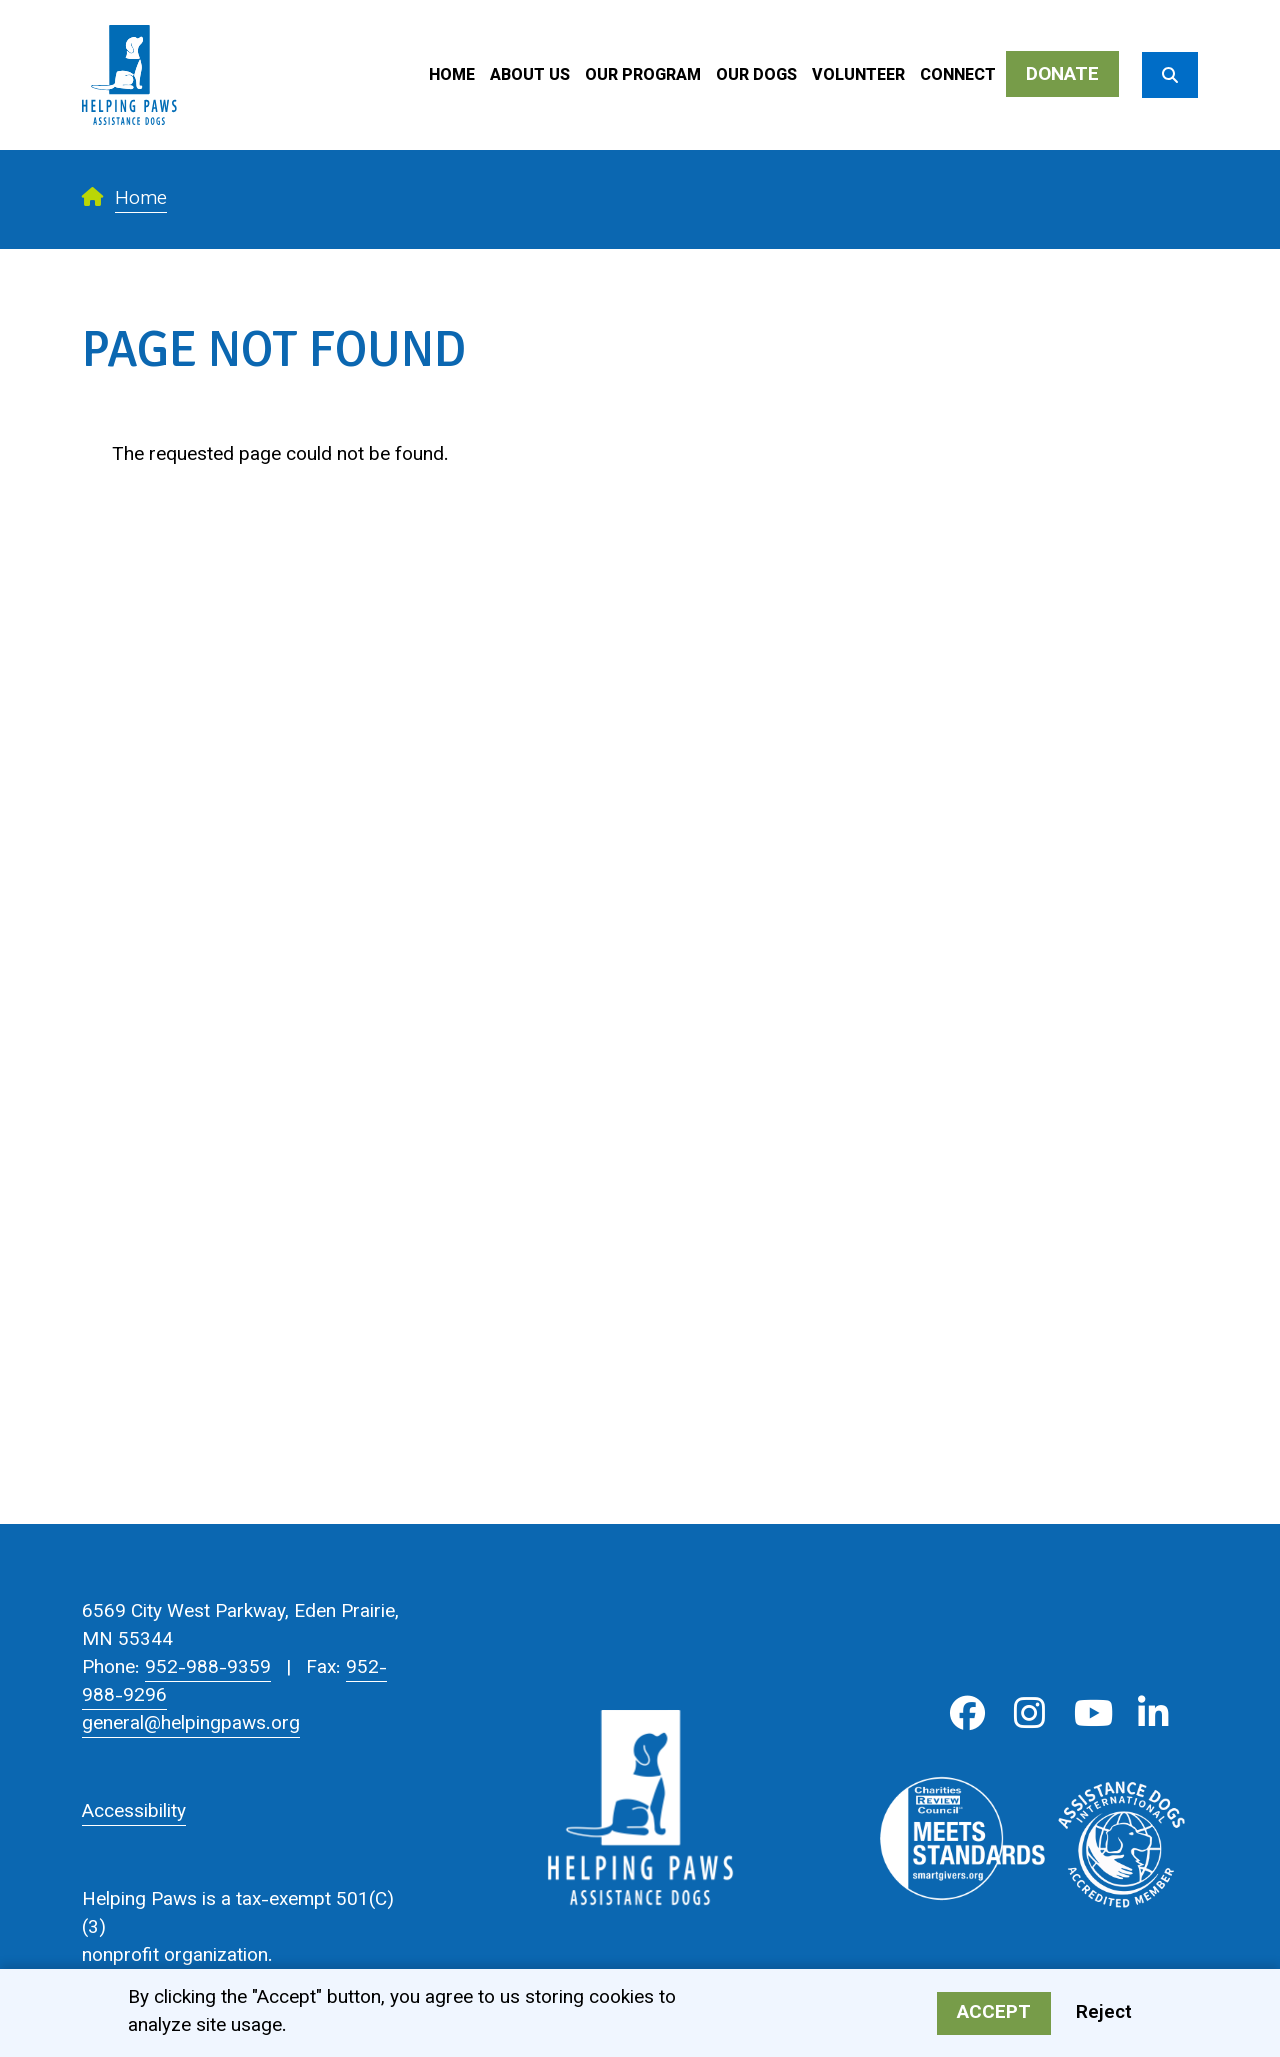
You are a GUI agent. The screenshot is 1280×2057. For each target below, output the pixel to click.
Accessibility (134, 1812)
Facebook (967, 1713)
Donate (1062, 75)
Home (452, 76)
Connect (958, 76)
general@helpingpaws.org (191, 1724)
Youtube (1091, 1713)
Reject (1104, 2013)
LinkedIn (1153, 1713)
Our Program (643, 76)
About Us (530, 76)
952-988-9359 (208, 1668)
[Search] (1170, 75)
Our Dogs (756, 76)
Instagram (1029, 1713)
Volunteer (858, 76)
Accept (994, 2013)
